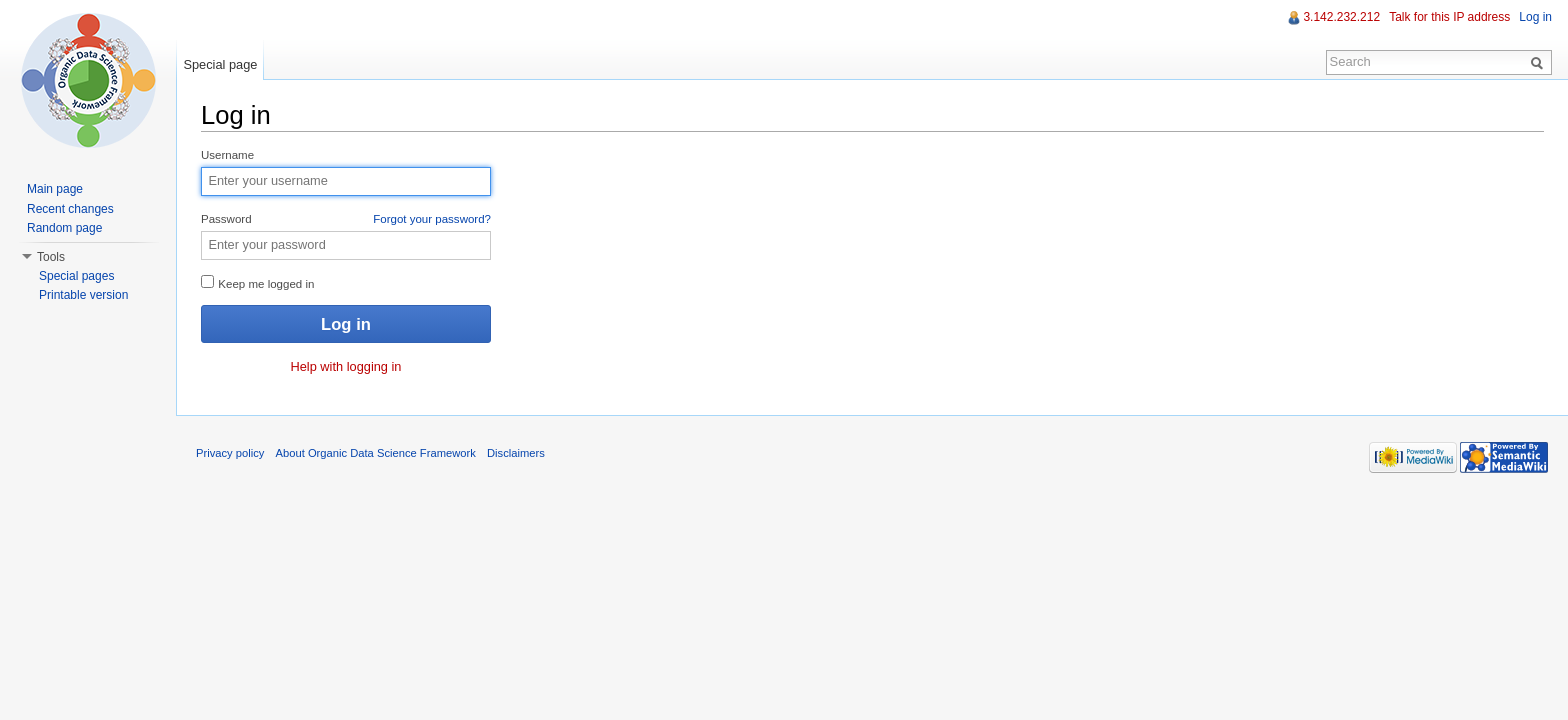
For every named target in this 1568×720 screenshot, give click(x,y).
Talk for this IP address (1449, 17)
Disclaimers (516, 453)
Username (227, 155)
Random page (64, 228)
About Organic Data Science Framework (376, 453)
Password (346, 220)
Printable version (83, 295)
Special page (220, 64)
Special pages (76, 276)
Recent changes (70, 209)
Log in (1535, 17)
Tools (51, 257)
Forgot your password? (432, 219)
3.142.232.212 (1341, 17)
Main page (55, 189)
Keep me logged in (257, 282)
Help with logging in (346, 366)
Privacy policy (230, 453)
